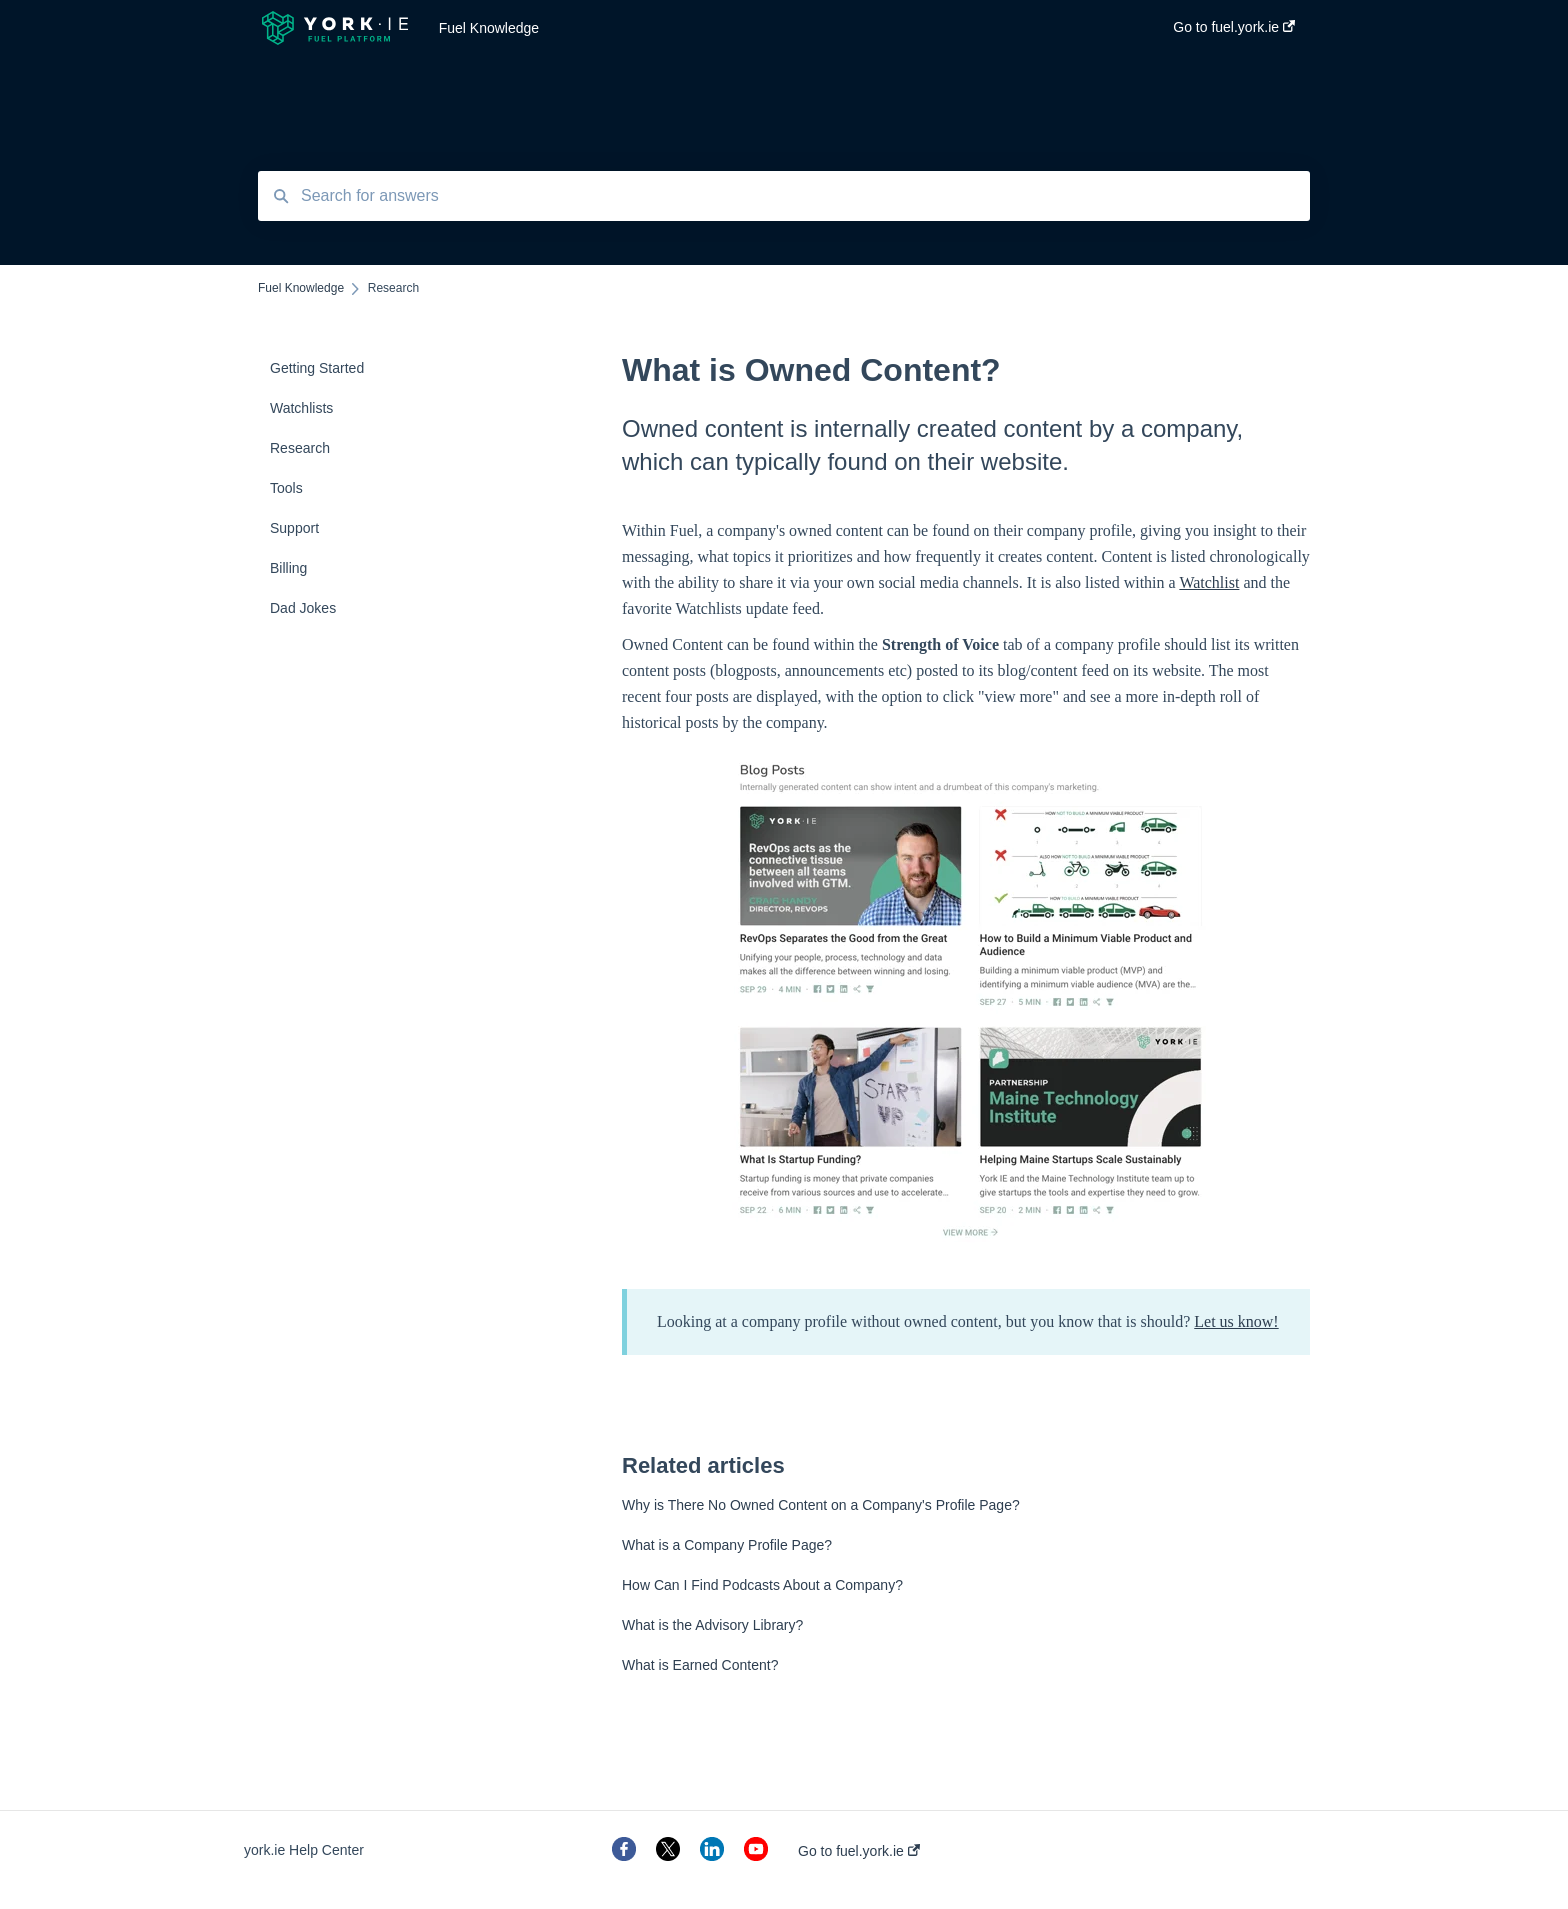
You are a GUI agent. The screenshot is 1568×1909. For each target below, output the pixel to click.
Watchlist (1209, 582)
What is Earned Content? (700, 1665)
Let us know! (1236, 1321)
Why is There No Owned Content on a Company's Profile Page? (821, 1505)
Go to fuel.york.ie (859, 1851)
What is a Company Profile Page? (727, 1545)
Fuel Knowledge (489, 28)
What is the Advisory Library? (712, 1625)
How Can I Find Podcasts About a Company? (762, 1585)
